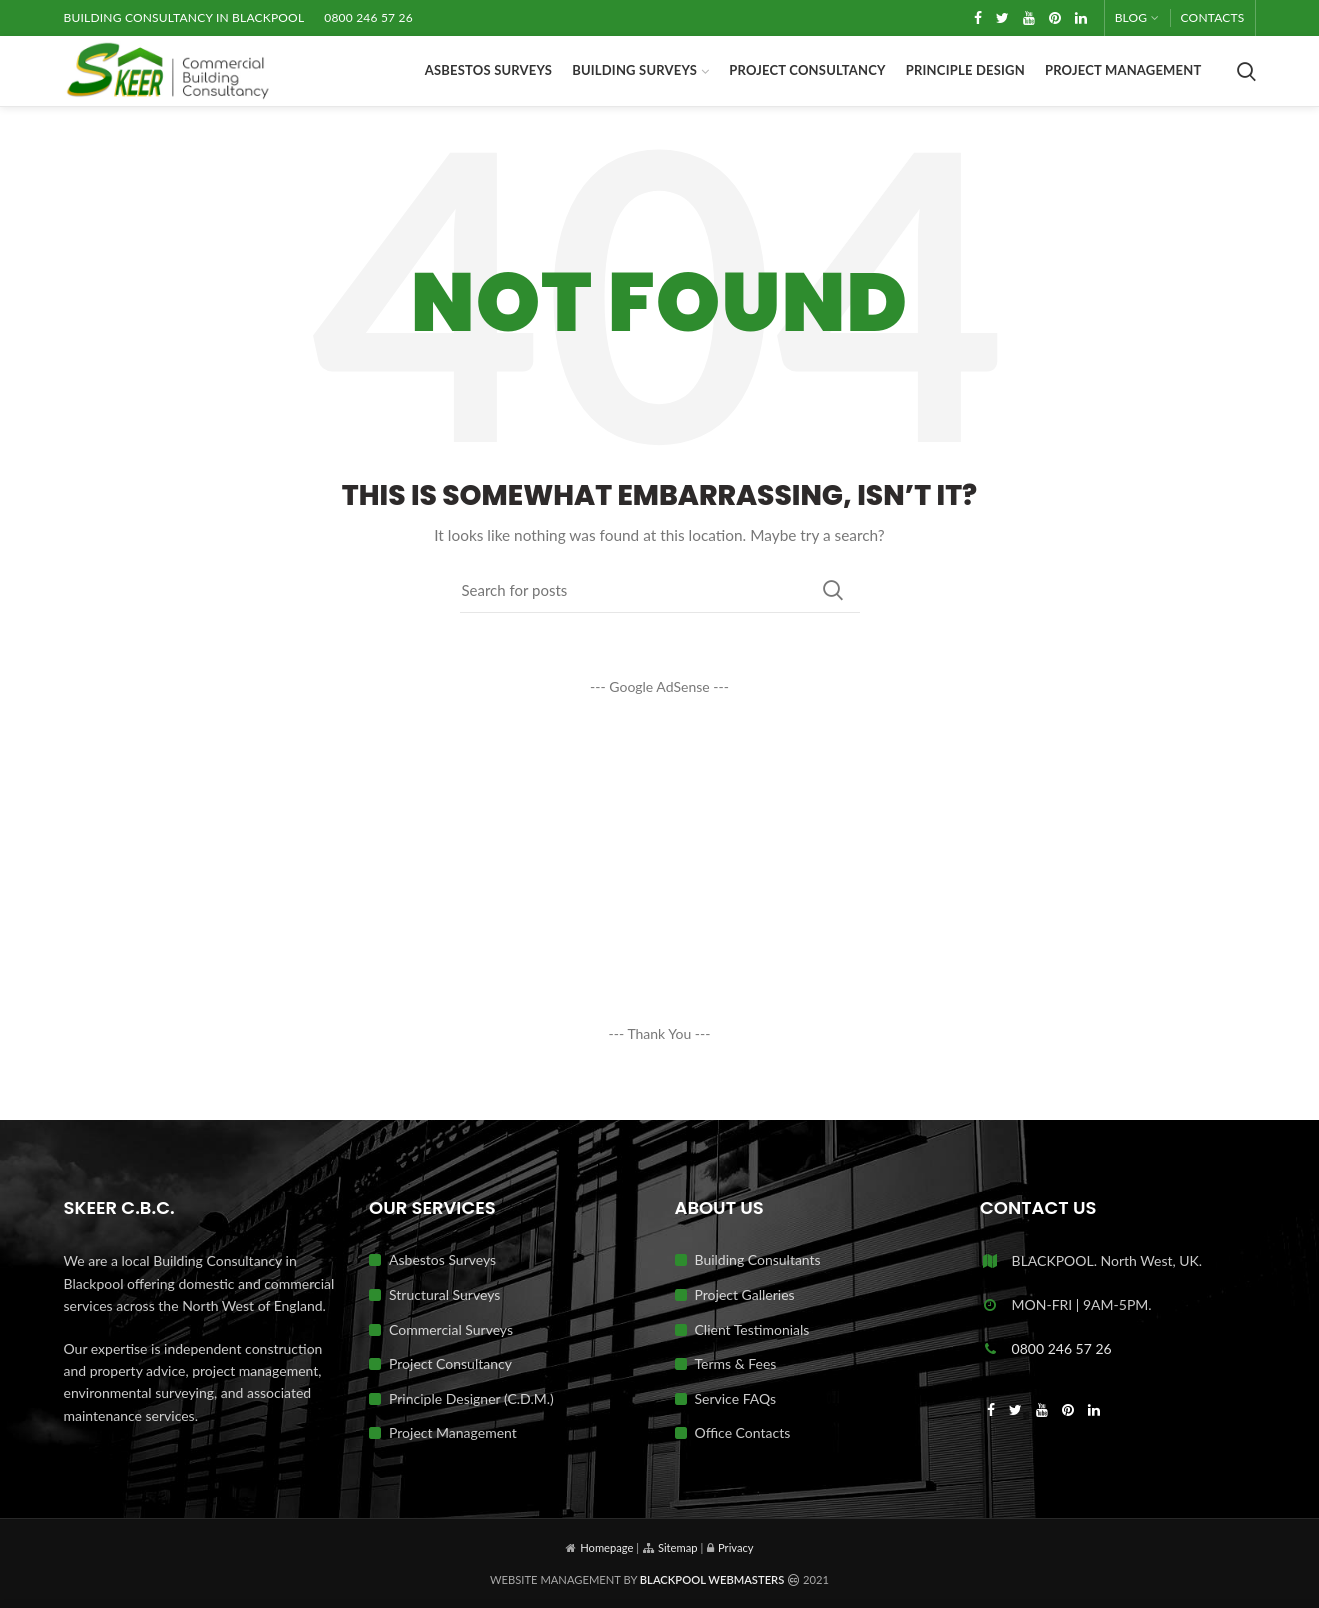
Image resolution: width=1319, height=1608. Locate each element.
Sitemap (678, 1547)
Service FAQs (736, 1398)
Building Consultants (758, 1259)
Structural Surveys (444, 1294)
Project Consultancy (450, 1363)
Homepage (606, 1547)
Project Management (453, 1432)
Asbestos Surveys (442, 1259)
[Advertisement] (660, 860)
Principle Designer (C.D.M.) (471, 1398)
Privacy (736, 1547)
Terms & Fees (736, 1363)
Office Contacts (743, 1432)
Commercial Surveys (451, 1329)
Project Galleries (745, 1294)
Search (833, 590)
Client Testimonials (752, 1329)
